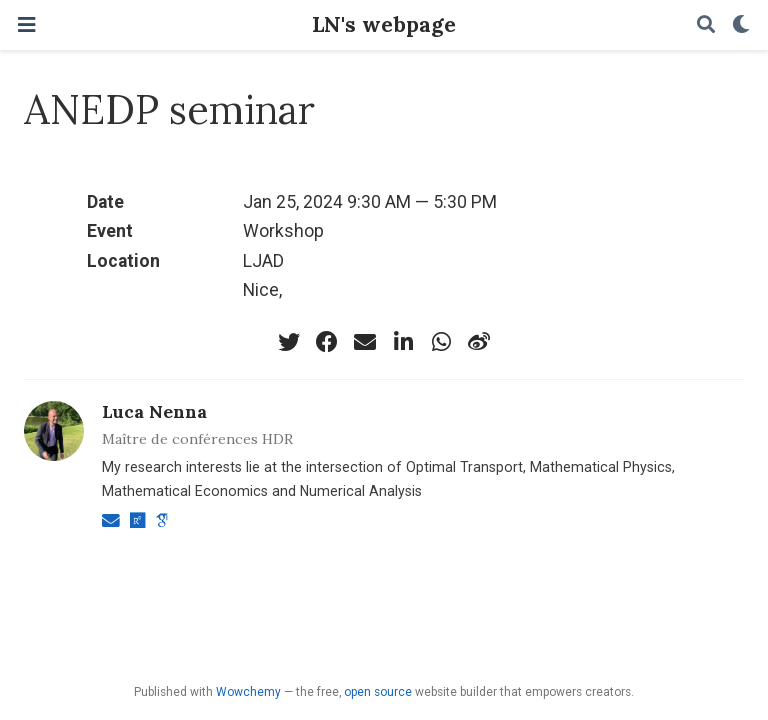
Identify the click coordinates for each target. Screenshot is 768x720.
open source (378, 692)
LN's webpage (384, 24)
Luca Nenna (154, 411)
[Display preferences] (741, 25)
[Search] (706, 25)
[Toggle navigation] (26, 25)
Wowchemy (248, 692)
